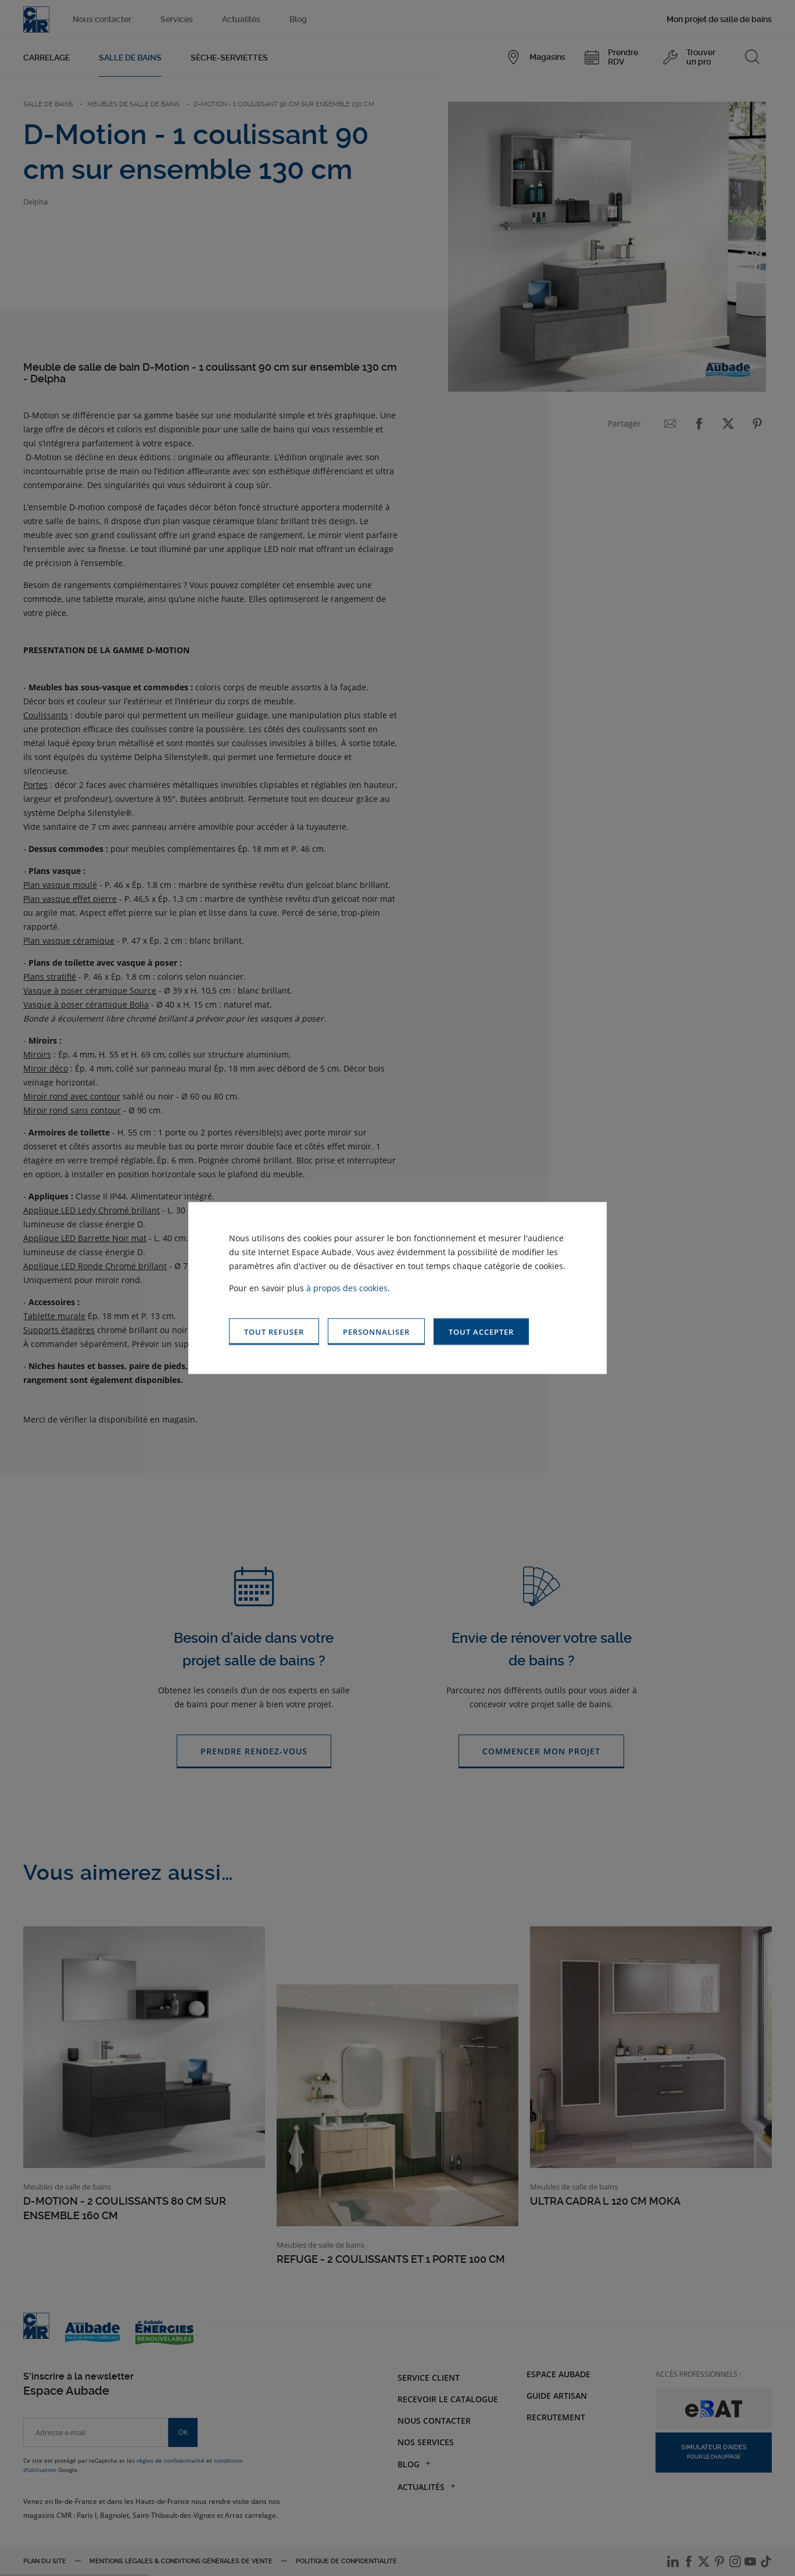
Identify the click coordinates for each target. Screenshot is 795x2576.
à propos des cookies (347, 1287)
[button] (481, 1331)
